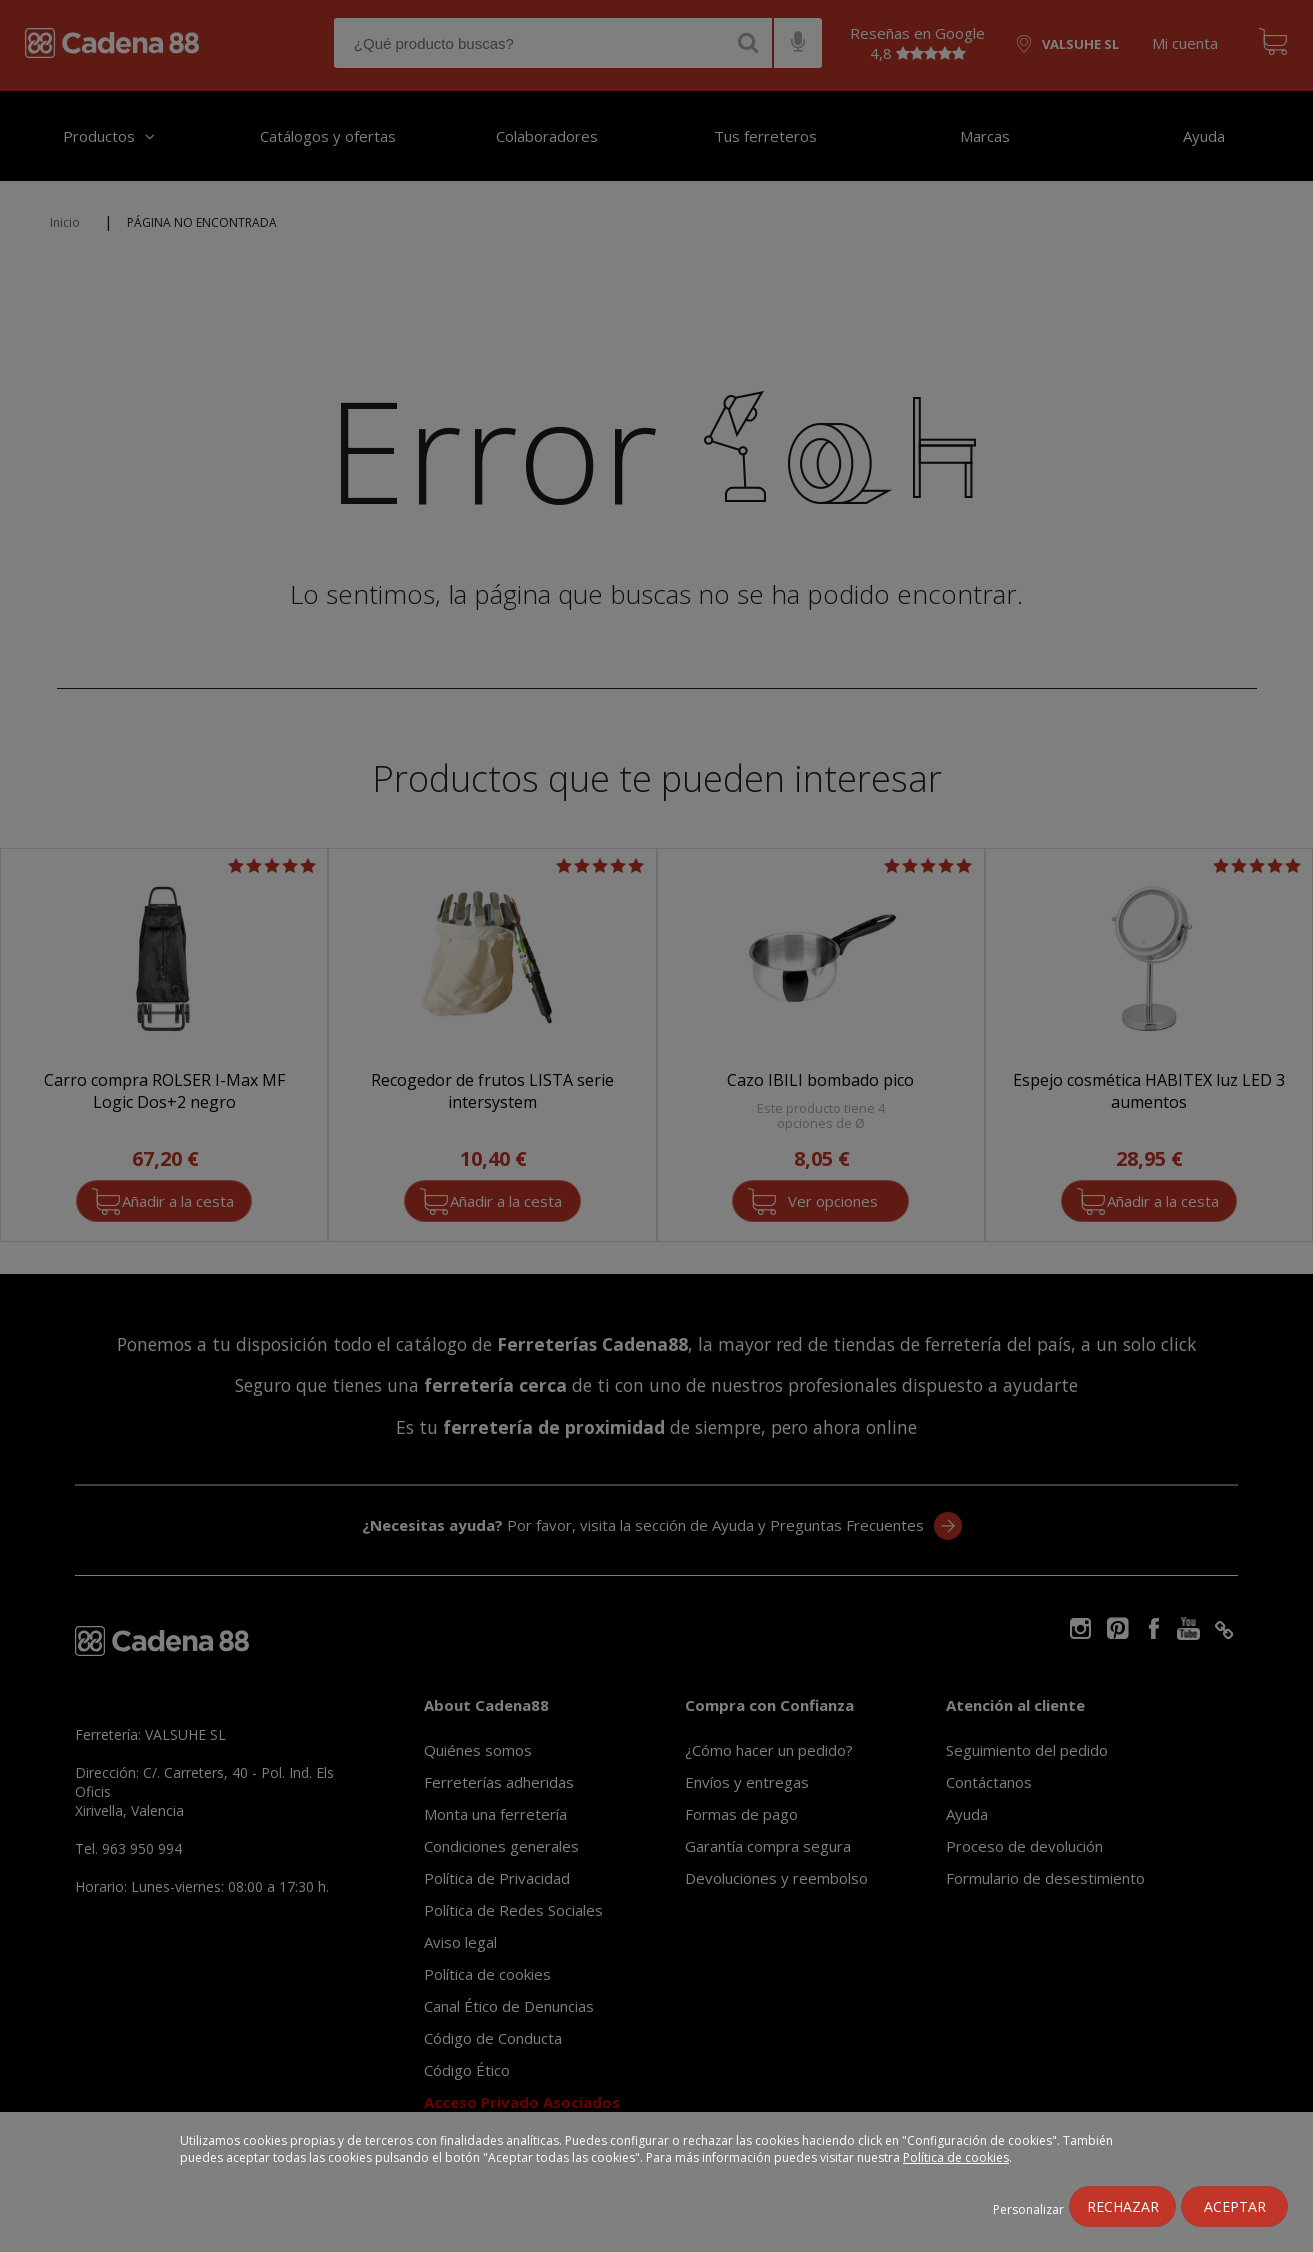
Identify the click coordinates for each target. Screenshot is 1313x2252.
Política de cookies (956, 2157)
